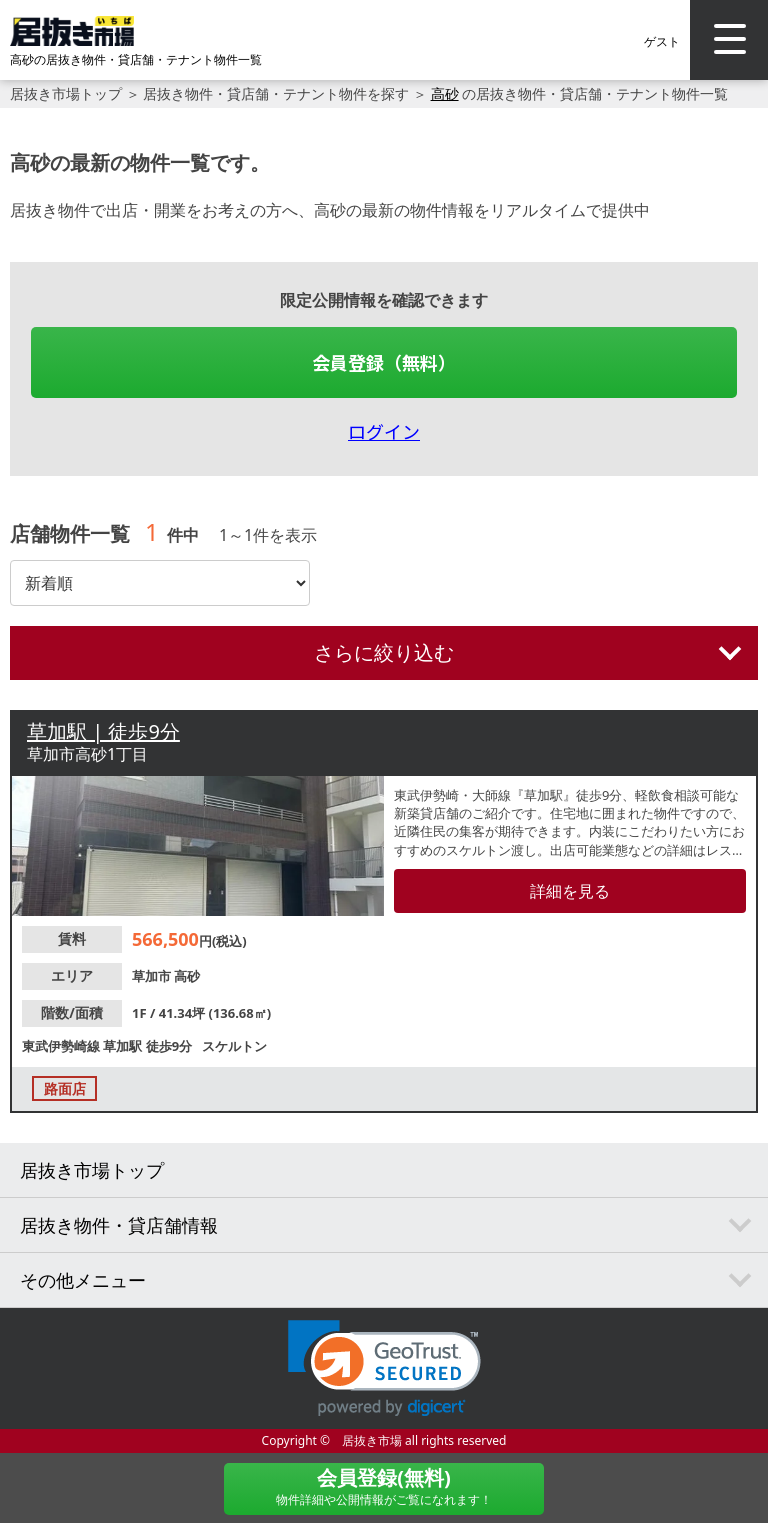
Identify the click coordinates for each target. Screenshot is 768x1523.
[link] (384, 1368)
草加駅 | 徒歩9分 (103, 731)
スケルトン (234, 1046)
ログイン (384, 431)
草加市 (153, 976)
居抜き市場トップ (66, 93)
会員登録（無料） (384, 362)
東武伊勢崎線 (62, 1046)
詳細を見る (570, 891)
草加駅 (124, 1046)
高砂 (445, 93)
